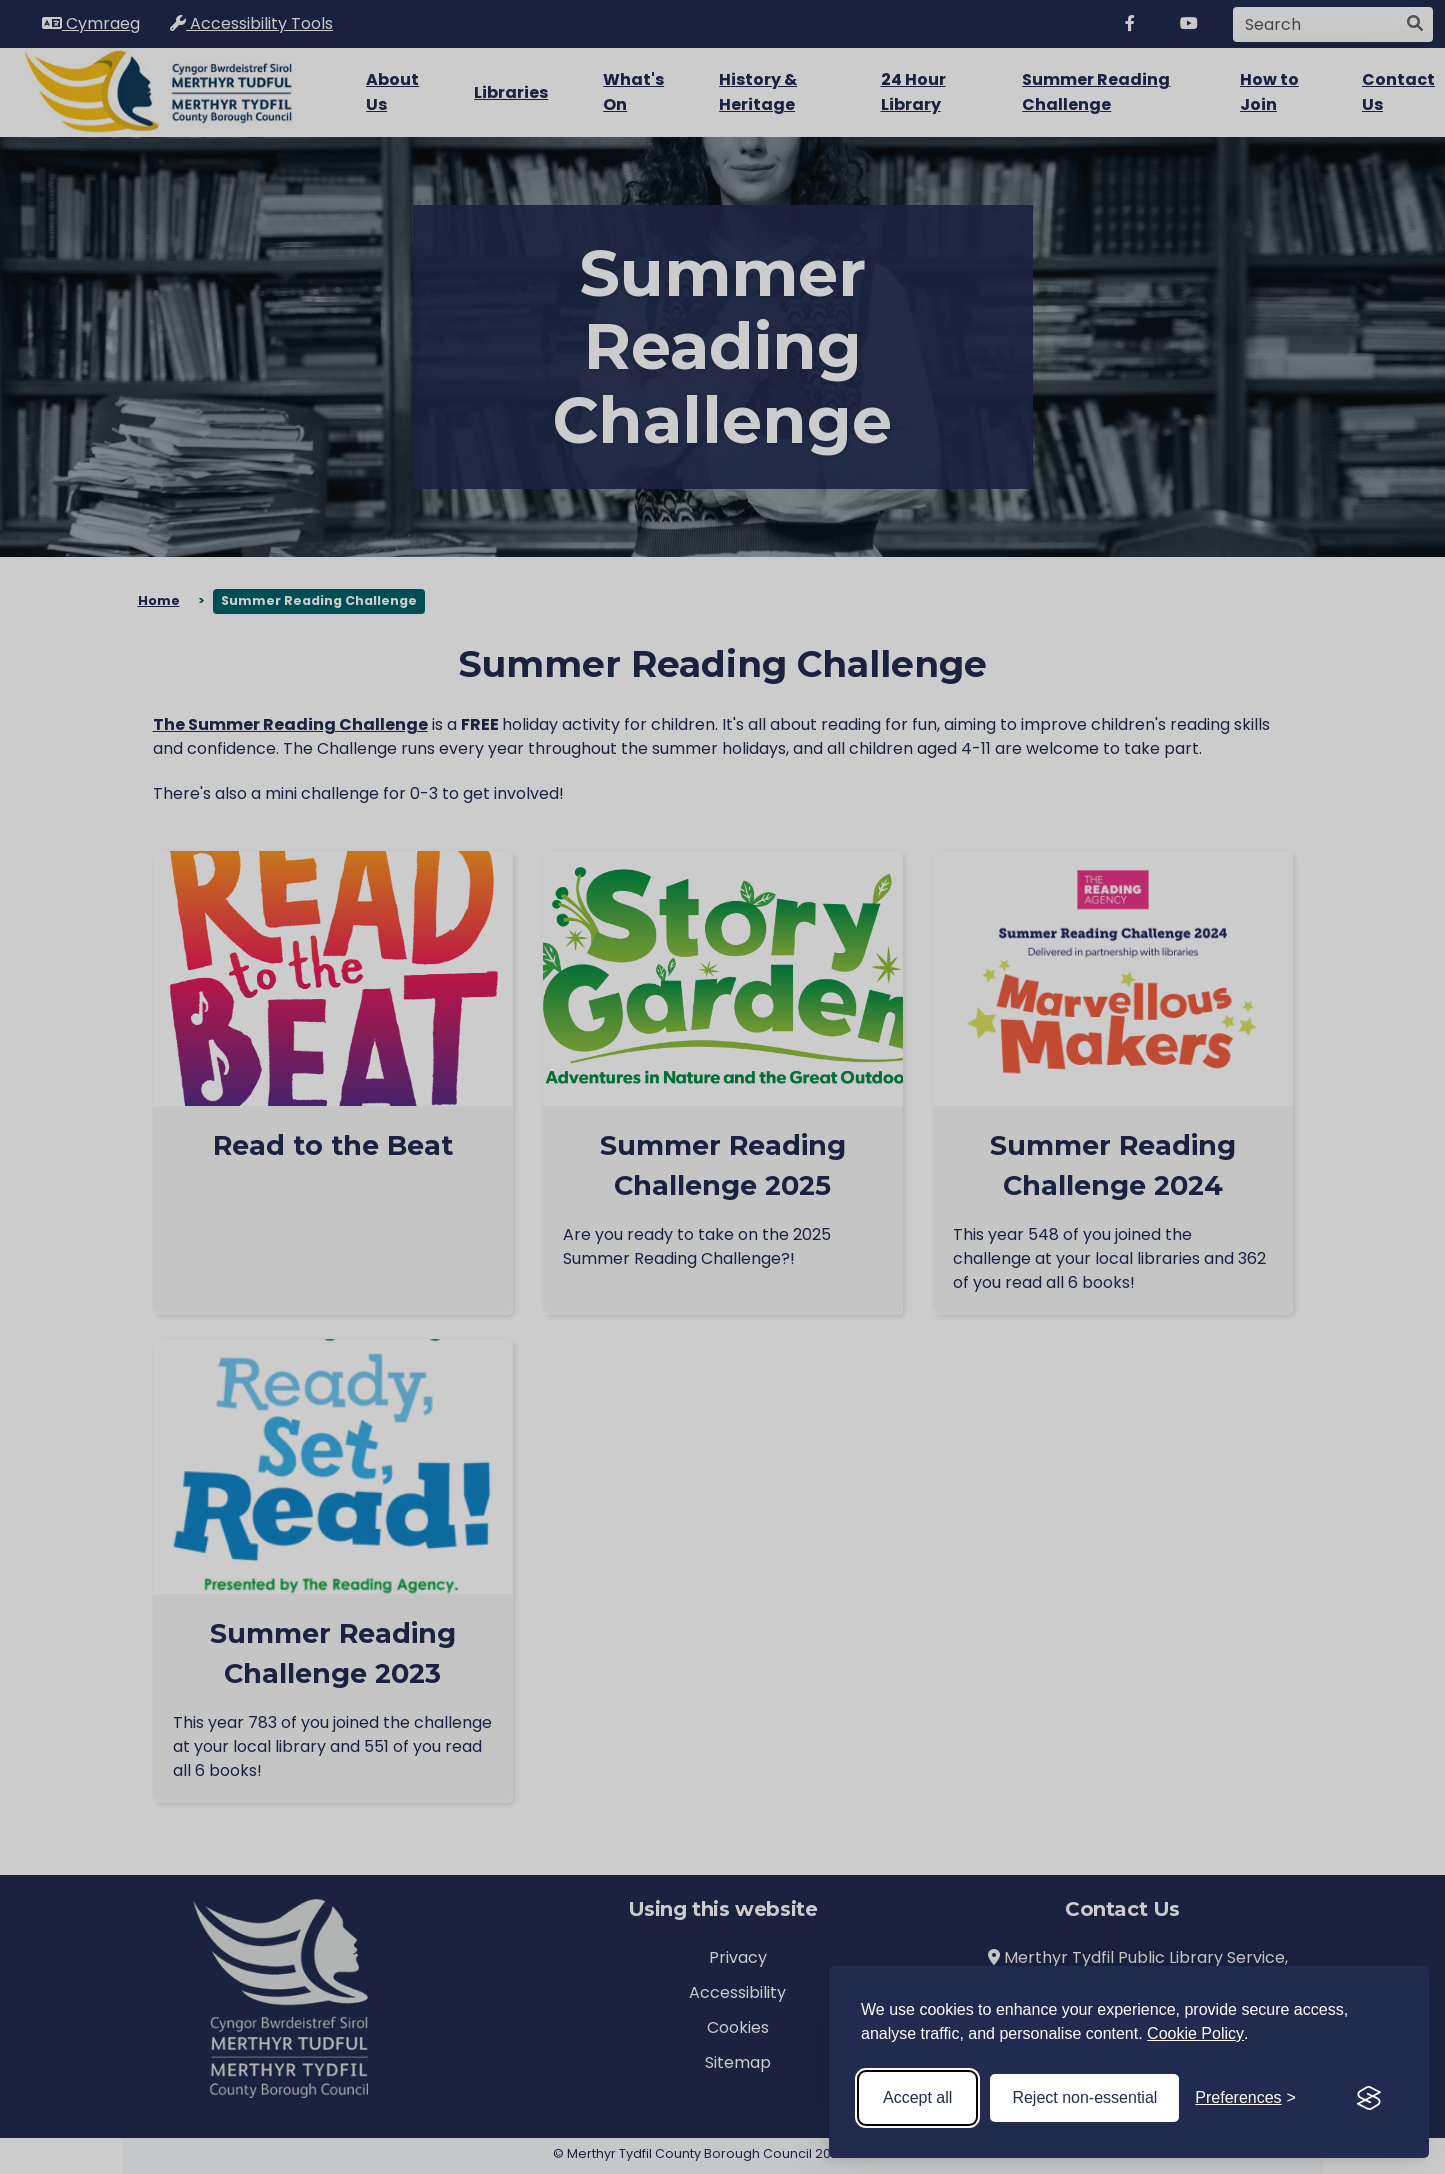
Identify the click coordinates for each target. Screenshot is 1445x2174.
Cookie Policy (1195, 2033)
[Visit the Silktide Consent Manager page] (1369, 2098)
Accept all (917, 2097)
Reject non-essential (1084, 2097)
